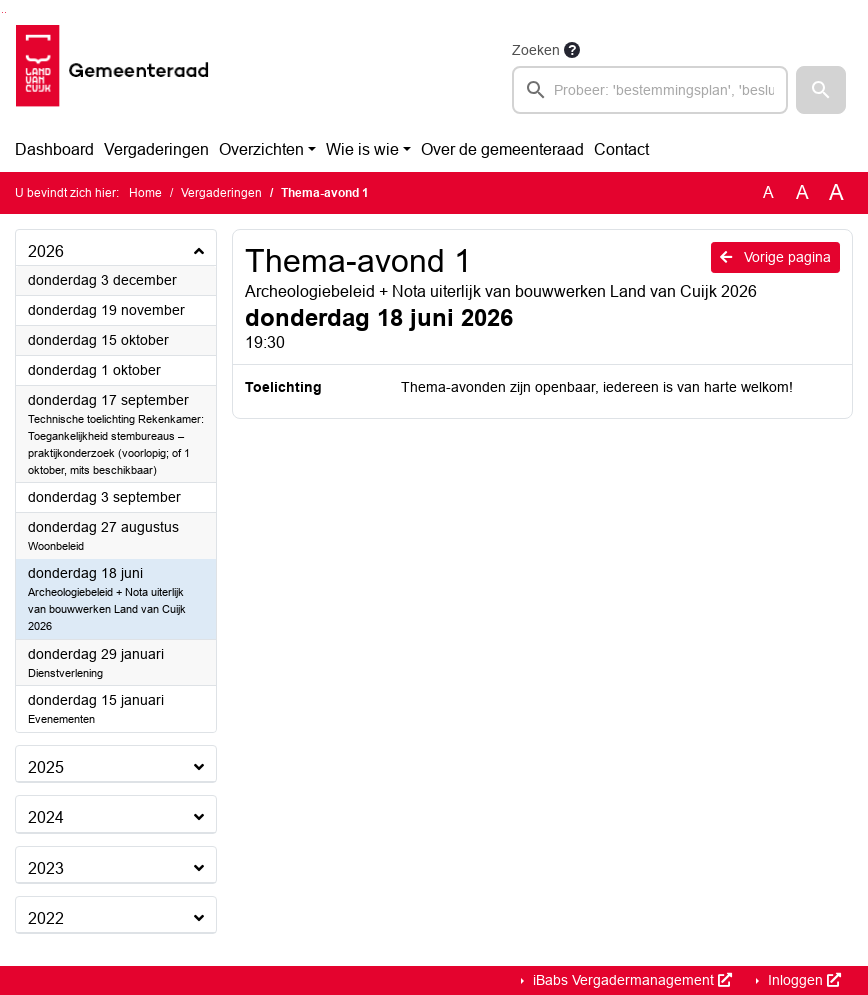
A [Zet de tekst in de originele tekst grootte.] (768, 192)
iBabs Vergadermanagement (630, 980)
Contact (621, 149)
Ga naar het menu (5, 12)
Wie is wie (362, 149)
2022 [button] (46, 918)
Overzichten (261, 149)
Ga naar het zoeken (2, 12)
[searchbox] (650, 90)
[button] (821, 90)
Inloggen (802, 980)
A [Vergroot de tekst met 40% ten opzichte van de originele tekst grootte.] (836, 193)
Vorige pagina (775, 257)
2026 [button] (46, 251)
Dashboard (54, 149)
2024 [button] (46, 817)
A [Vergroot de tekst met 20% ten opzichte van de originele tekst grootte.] (802, 192)
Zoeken (536, 50)
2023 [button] (46, 868)
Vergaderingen (156, 149)
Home (145, 193)
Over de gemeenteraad (502, 149)
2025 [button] (46, 767)
